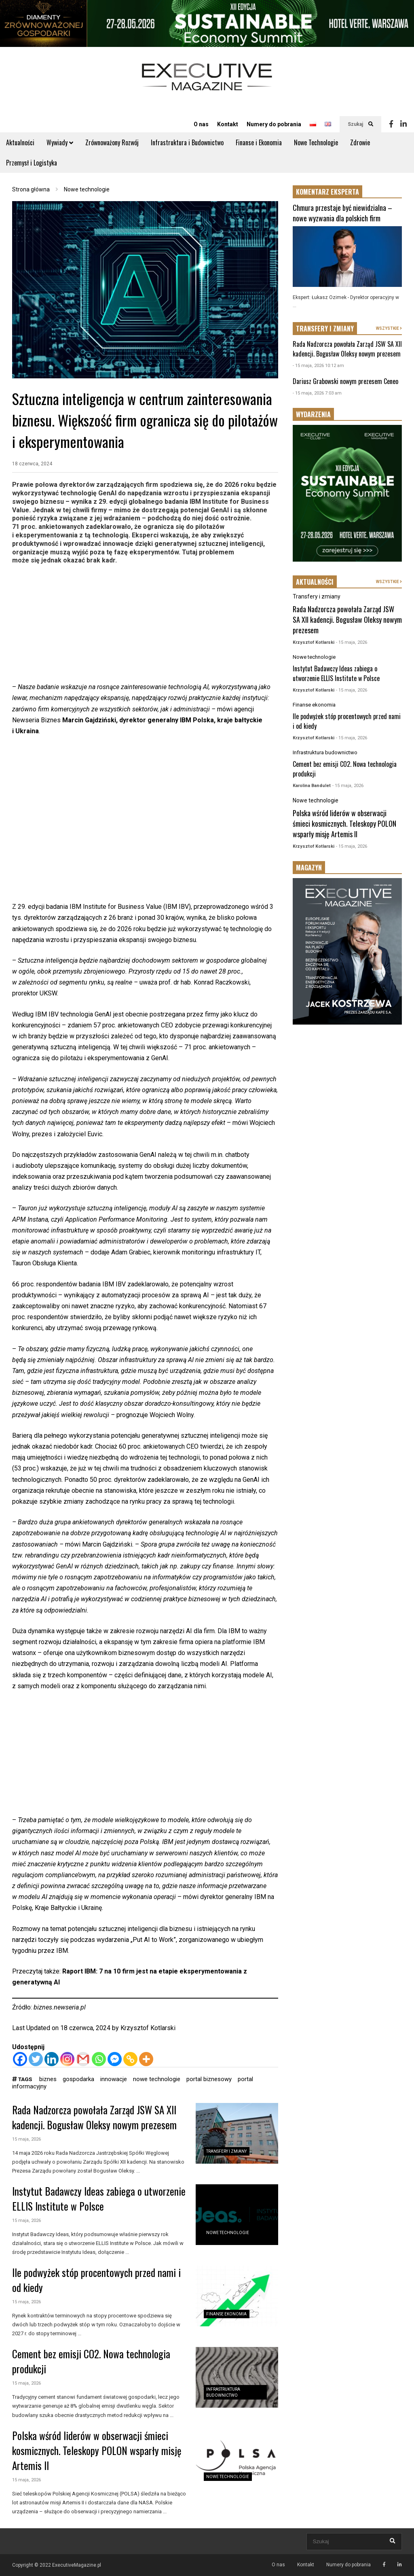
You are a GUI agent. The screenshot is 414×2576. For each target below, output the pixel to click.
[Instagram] (67, 2059)
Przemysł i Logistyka (31, 163)
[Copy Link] (130, 2059)
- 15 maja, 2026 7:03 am (317, 393)
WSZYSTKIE (389, 328)
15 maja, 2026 (26, 2139)
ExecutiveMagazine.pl (76, 2565)
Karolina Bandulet (312, 785)
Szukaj (360, 124)
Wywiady (59, 142)
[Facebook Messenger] (115, 2059)
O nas (201, 124)
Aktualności (20, 142)
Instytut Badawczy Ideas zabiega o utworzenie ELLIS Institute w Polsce (99, 2198)
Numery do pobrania (274, 124)
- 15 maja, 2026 (351, 642)
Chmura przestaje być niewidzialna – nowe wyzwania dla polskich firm (342, 212)
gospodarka (78, 2079)
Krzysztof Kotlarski (147, 2028)
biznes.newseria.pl (60, 2007)
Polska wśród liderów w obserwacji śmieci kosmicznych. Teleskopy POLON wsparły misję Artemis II (97, 2450)
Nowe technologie (227, 2232)
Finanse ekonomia (226, 2314)
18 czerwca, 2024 (32, 464)
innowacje (113, 2079)
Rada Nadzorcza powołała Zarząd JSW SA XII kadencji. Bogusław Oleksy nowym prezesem (94, 2117)
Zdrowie (360, 142)
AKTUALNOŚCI (315, 582)
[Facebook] (20, 2059)
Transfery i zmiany (226, 2151)
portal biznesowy (209, 2079)
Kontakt (227, 124)
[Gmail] (83, 2059)
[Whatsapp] (99, 2059)
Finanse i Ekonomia (259, 142)
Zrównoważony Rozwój (112, 142)
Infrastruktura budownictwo (325, 752)
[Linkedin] (51, 2059)
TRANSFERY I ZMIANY (325, 328)
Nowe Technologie (316, 142)
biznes (48, 2079)
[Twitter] (36, 2059)
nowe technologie (156, 2079)
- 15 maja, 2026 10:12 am (318, 365)
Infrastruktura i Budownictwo (187, 142)
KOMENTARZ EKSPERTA (327, 192)
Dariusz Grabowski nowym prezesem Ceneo (345, 381)
